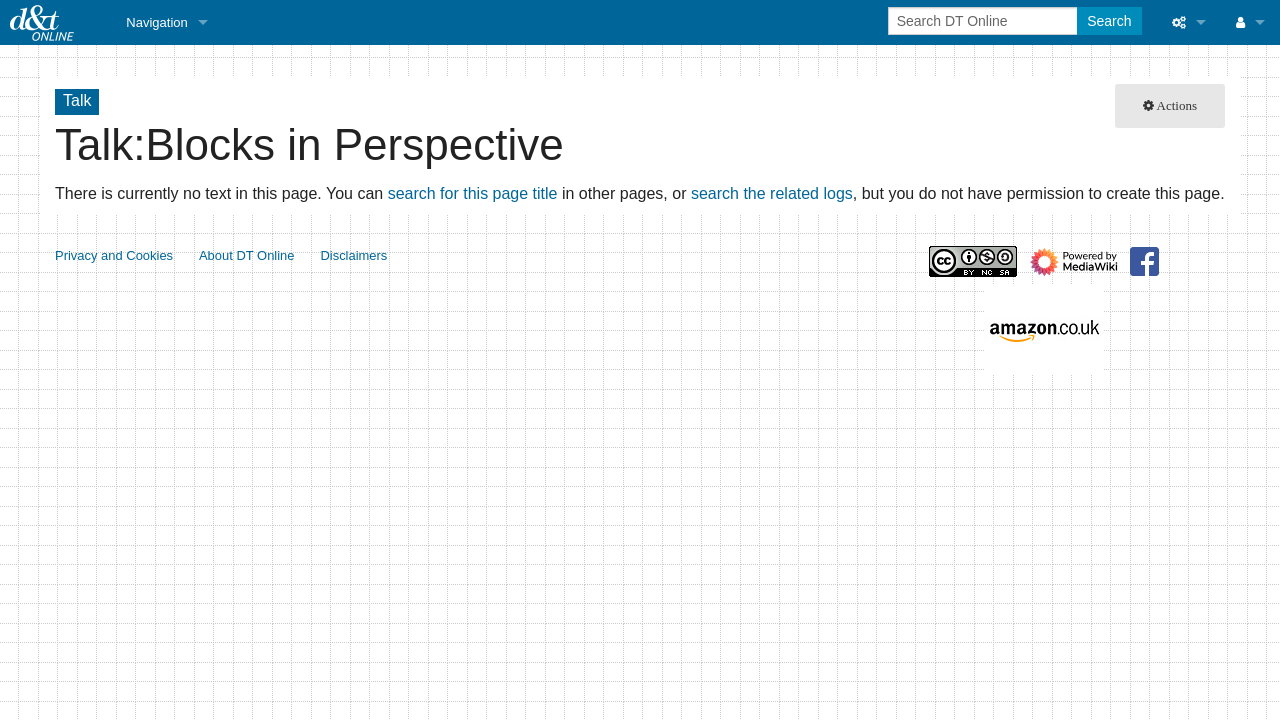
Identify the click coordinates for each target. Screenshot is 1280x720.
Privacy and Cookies (114, 255)
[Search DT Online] (984, 21)
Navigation (156, 22)
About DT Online (247, 255)
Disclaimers (353, 255)
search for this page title (473, 193)
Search (1109, 21)
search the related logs (772, 193)
